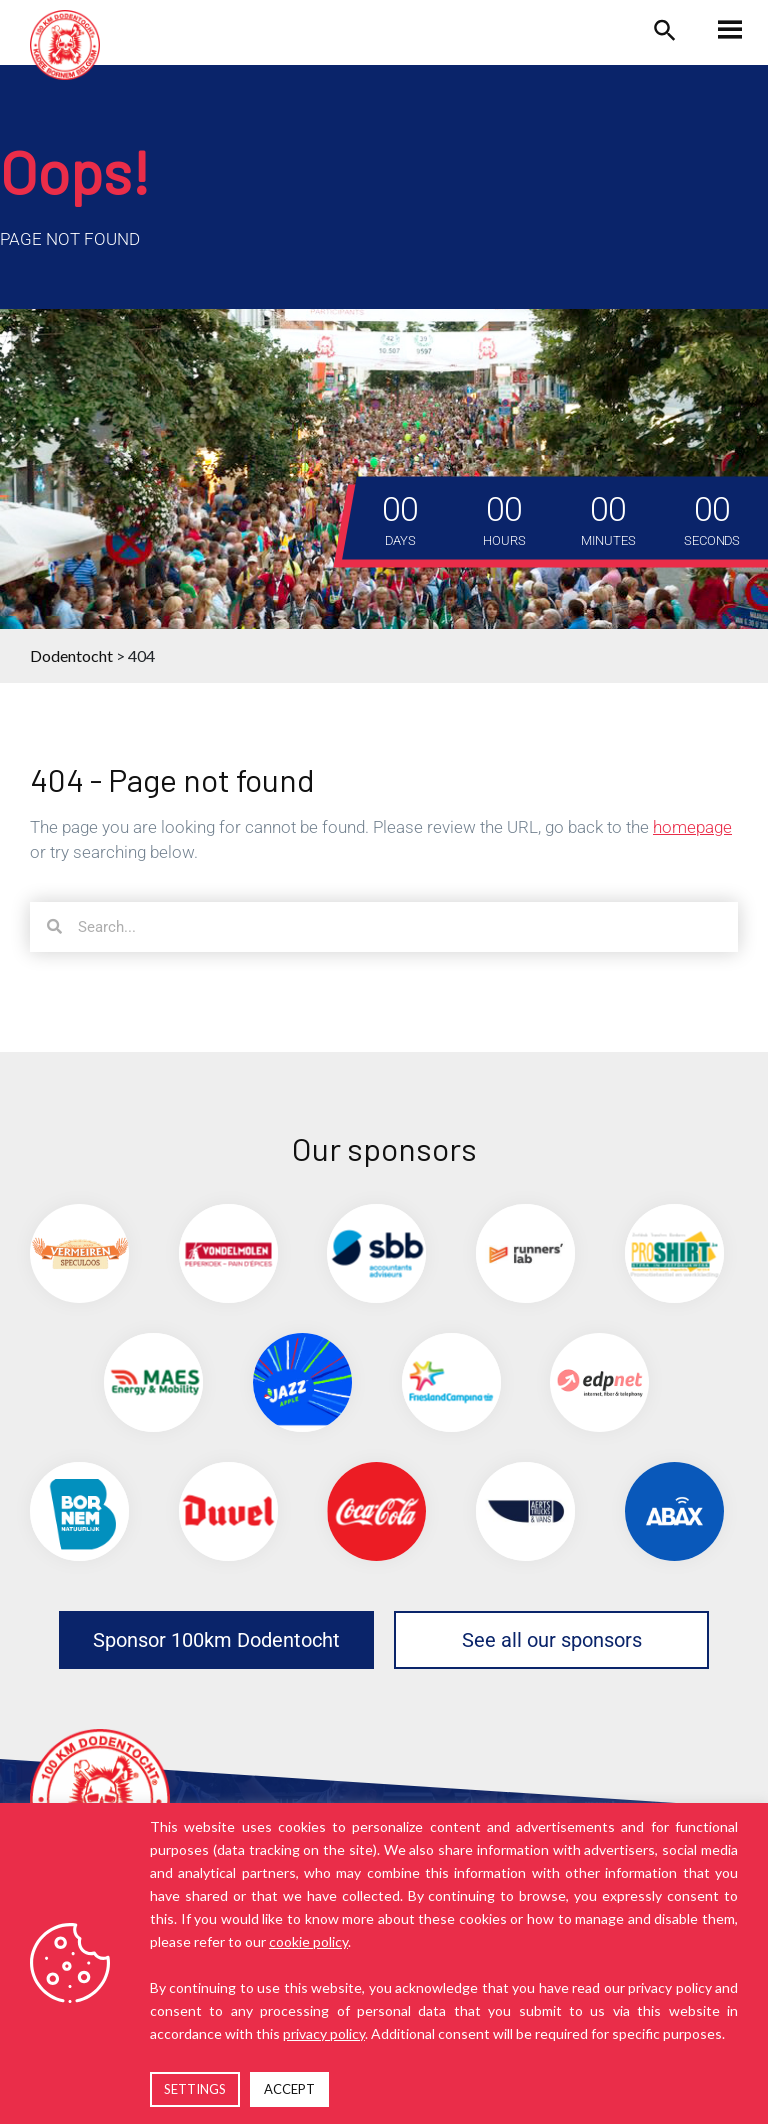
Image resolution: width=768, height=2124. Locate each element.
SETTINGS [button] (195, 2089)
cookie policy (308, 1941)
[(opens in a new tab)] (79, 1253)
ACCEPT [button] (289, 2089)
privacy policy (324, 2033)
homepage (692, 827)
